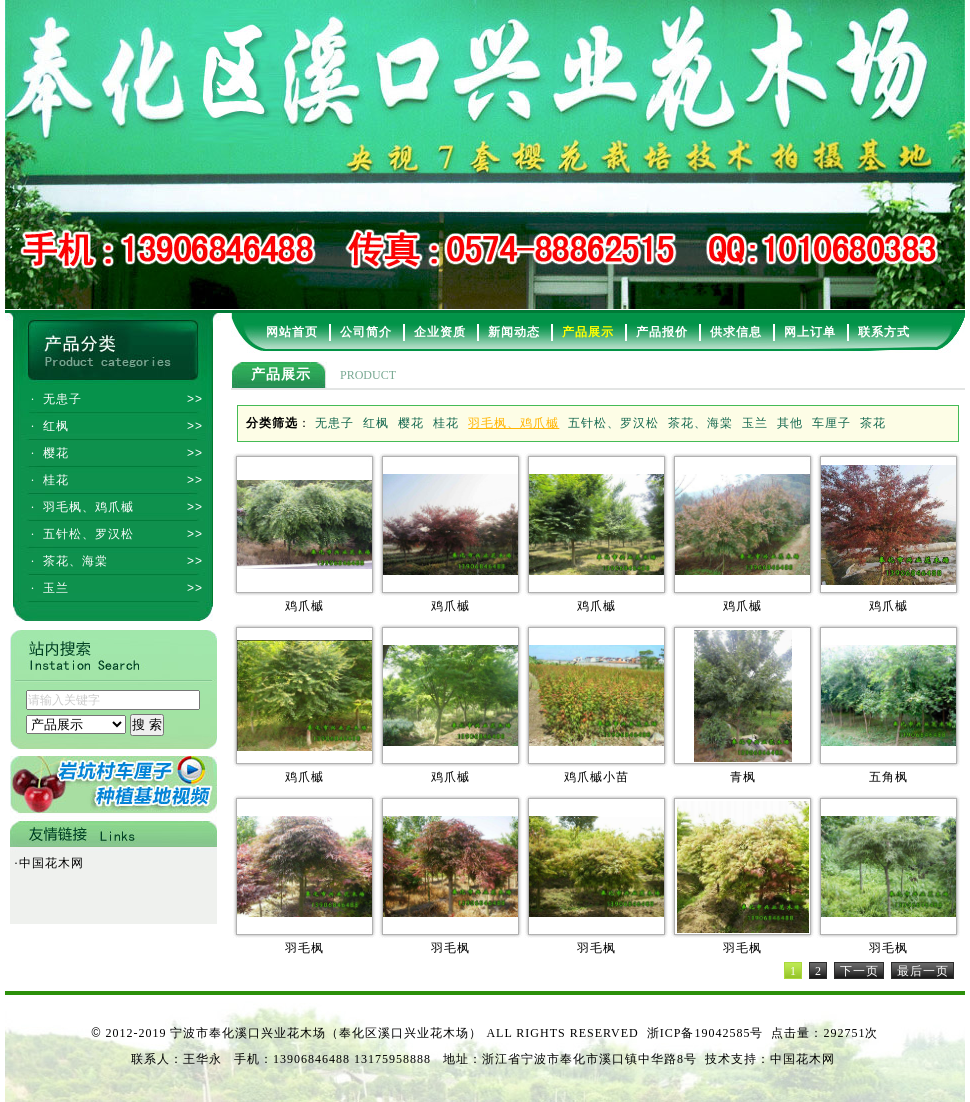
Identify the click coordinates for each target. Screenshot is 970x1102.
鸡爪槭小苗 (596, 777)
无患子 (334, 423)
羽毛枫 (304, 948)
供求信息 (736, 332)
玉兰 (755, 423)
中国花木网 (49, 863)
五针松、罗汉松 (613, 423)
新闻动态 (514, 332)
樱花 (411, 423)
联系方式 (884, 332)
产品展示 (588, 332)
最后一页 (923, 971)
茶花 (873, 423)
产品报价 (662, 332)
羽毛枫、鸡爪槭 (513, 423)
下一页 (859, 971)
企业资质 (440, 332)
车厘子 (831, 423)
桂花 (446, 423)
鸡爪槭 (304, 606)
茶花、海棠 (700, 423)
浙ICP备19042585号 (705, 1033)
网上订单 (810, 332)
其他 (790, 423)
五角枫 (888, 777)
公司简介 (366, 332)
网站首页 (292, 332)
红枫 (376, 423)
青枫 (743, 777)
